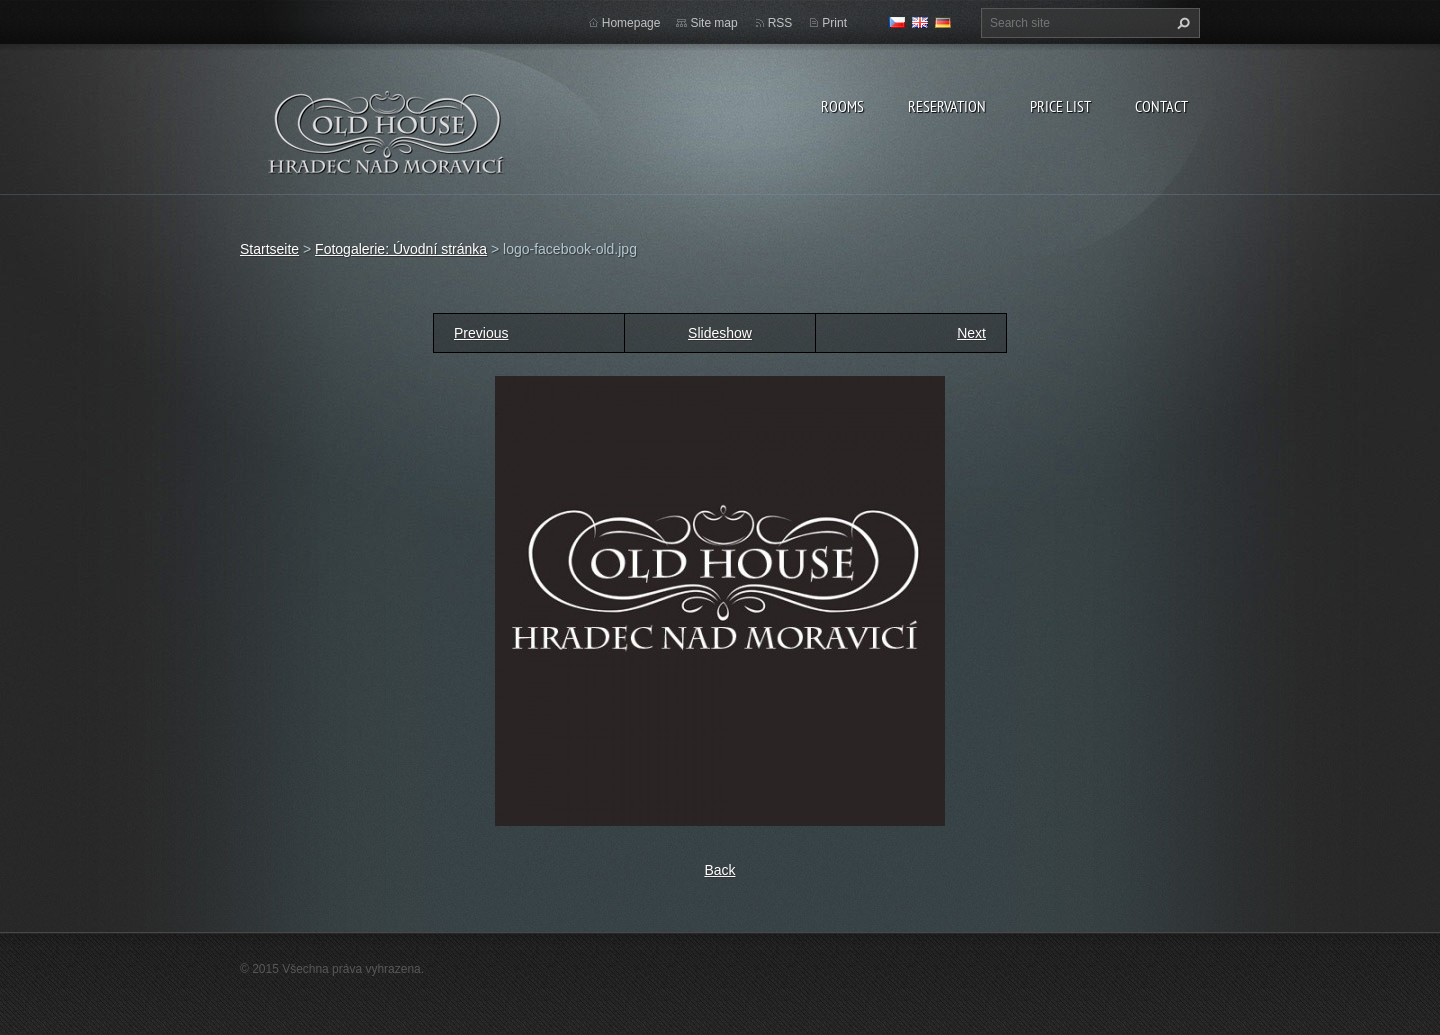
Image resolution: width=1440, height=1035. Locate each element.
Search (1181, 23)
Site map (713, 23)
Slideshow (720, 333)
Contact (1161, 106)
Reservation (947, 106)
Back (719, 870)
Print (834, 23)
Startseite (269, 249)
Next (971, 333)
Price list (1060, 106)
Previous (481, 333)
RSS (780, 23)
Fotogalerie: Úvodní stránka (401, 249)
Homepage (631, 23)
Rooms (842, 106)
